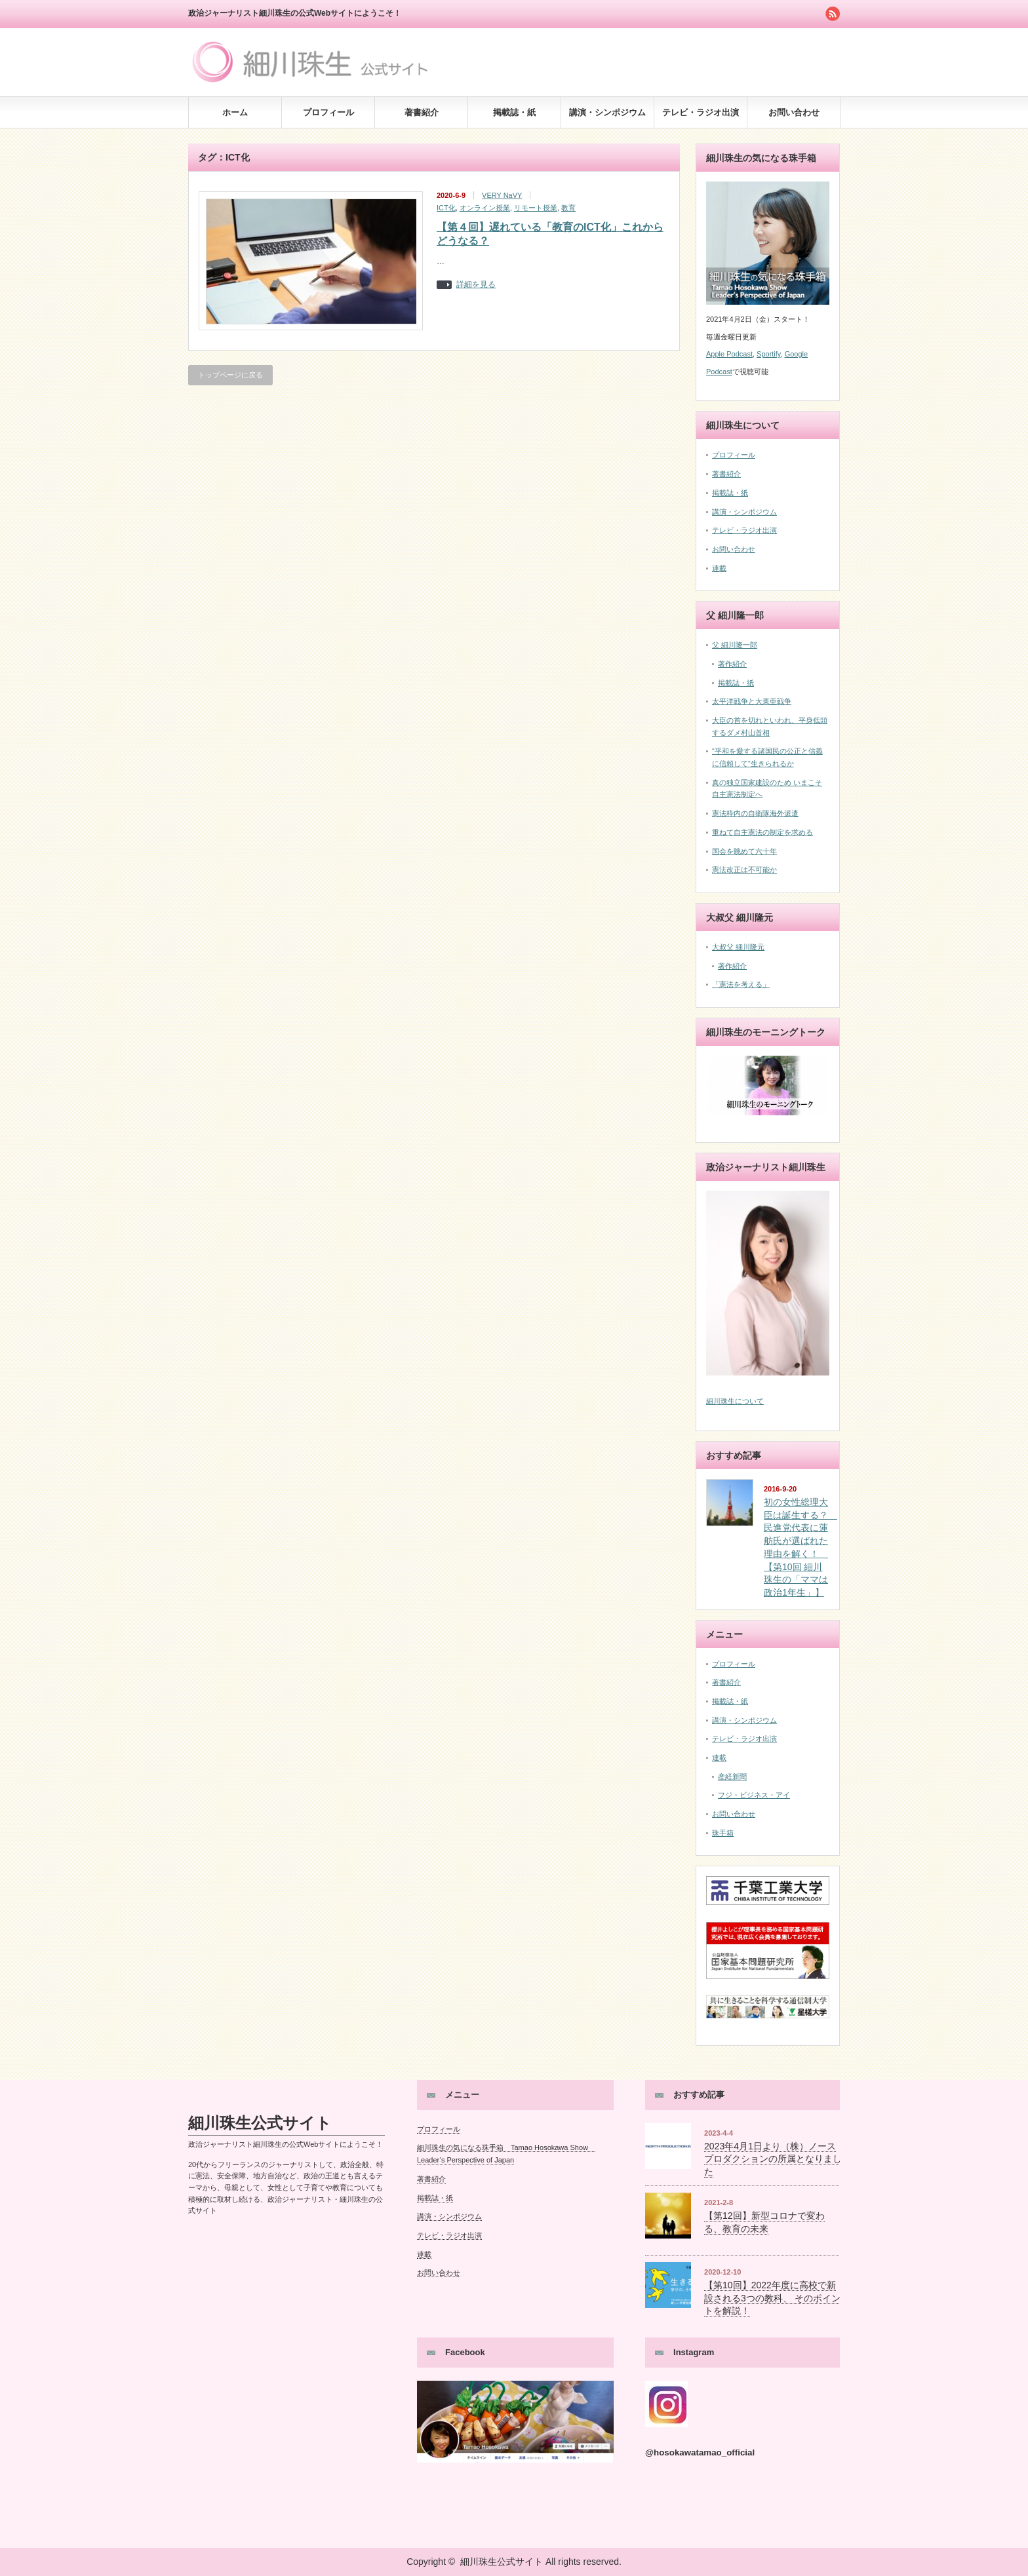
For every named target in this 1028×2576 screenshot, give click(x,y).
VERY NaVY (502, 195)
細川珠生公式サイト (260, 2123)
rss (832, 14)
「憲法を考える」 (741, 984)
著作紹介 (732, 664)
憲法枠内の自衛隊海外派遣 (755, 813)
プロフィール (328, 112)
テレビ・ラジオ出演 (700, 112)
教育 (568, 208)
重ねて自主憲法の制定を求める (762, 832)
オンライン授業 (485, 208)
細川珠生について (735, 1401)
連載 (719, 568)
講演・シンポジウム (607, 112)
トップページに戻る (230, 375)
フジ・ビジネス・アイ (754, 1795)
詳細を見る (476, 284)
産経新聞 (732, 1776)
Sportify (768, 354)
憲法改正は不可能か (744, 870)
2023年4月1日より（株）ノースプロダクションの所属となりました (773, 2159)
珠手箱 (723, 1833)
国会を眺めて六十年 (744, 851)
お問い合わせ (794, 112)
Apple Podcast (729, 354)
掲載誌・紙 (514, 112)
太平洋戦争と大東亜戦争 (751, 701)
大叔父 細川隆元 (738, 947)
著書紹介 (422, 112)
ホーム (235, 112)
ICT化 (446, 208)
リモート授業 (535, 208)
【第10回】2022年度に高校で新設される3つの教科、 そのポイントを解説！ (772, 2298)
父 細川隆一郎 (734, 645)
